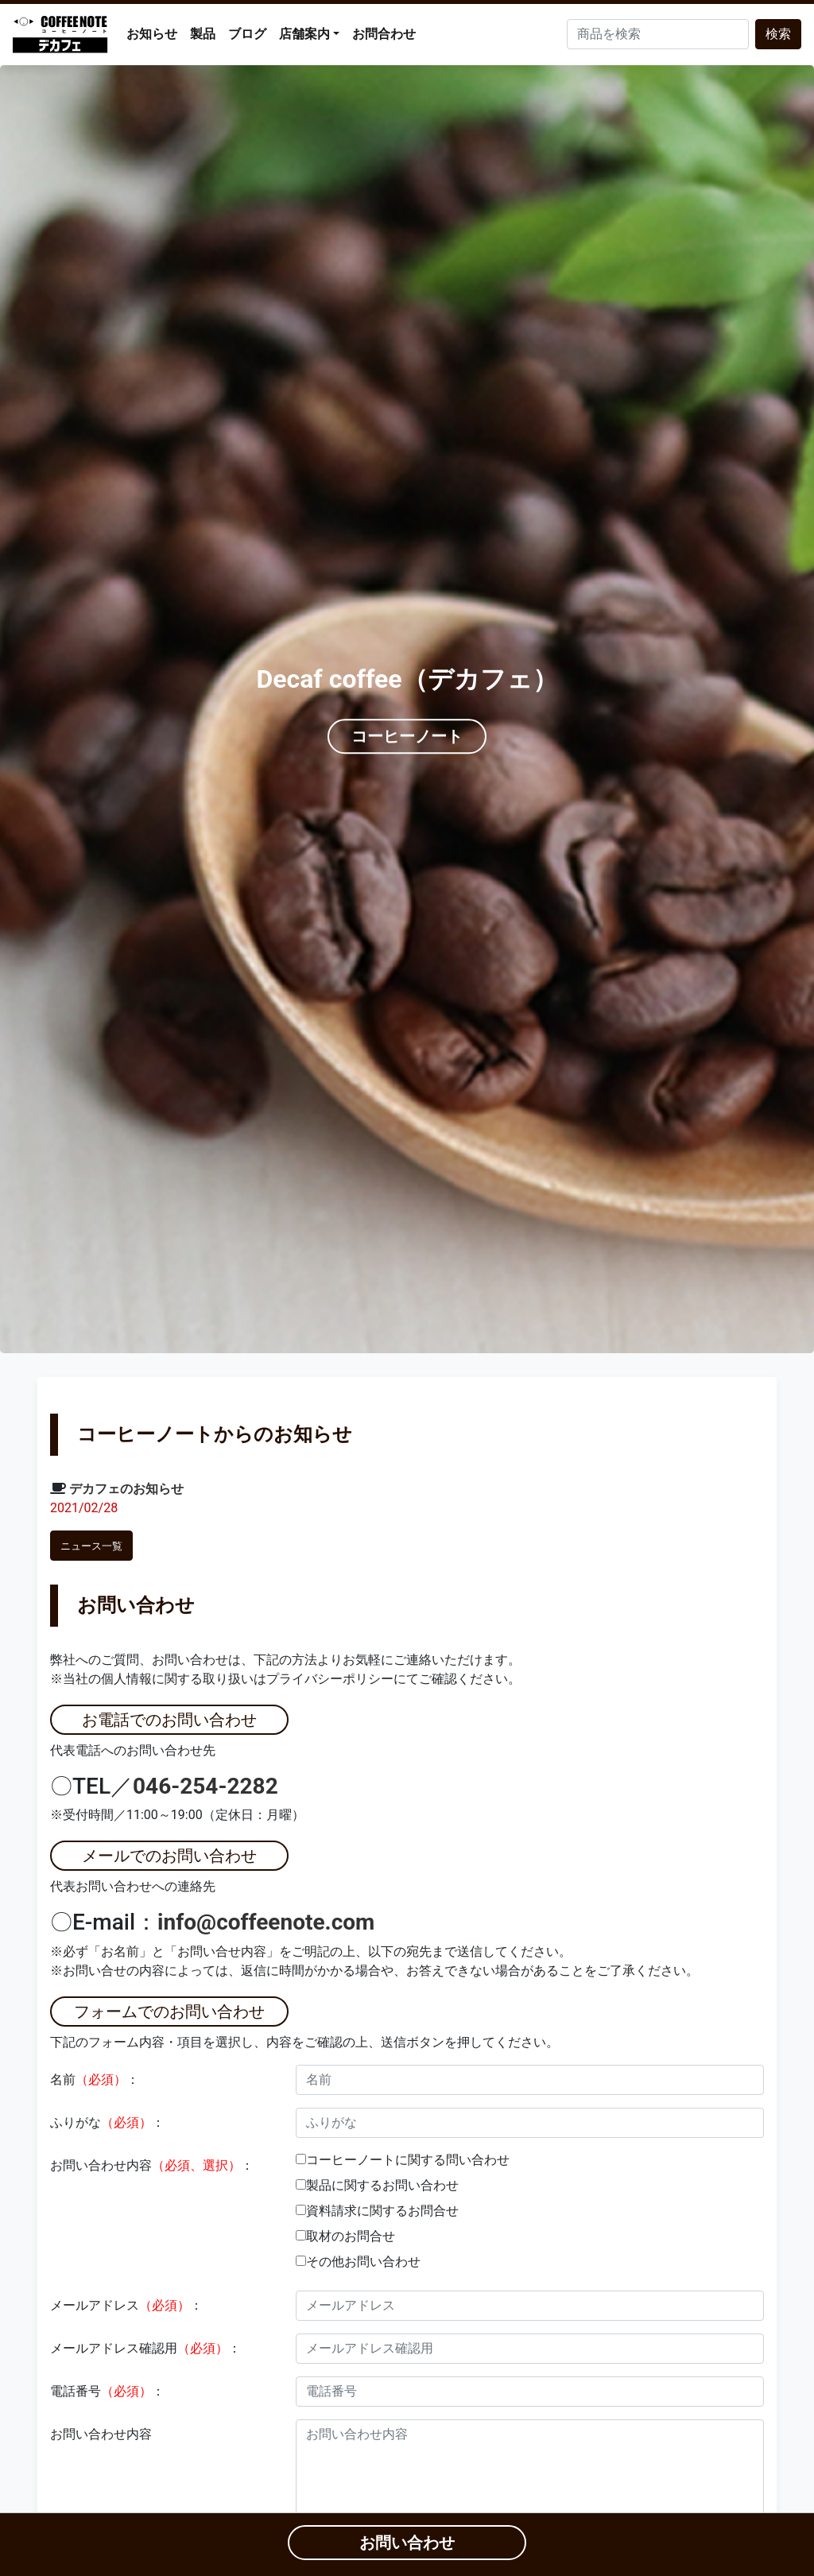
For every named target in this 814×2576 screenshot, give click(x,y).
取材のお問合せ (350, 2236)
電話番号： (107, 2391)
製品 (202, 33)
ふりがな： (107, 2122)
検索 (778, 33)
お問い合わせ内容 (101, 2434)
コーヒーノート (407, 737)
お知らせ (151, 33)
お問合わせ (384, 33)
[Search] (658, 34)
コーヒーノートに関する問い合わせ (408, 2159)
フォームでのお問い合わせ (169, 2011)
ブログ (247, 33)
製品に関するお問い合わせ (382, 2185)
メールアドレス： (126, 2305)
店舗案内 (304, 33)
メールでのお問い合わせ (169, 1855)
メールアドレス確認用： (145, 2348)
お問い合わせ (136, 1605)
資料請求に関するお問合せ (382, 2210)
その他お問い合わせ (363, 2261)
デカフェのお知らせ (126, 1488)
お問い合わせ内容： (152, 2165)
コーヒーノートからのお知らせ (214, 1434)
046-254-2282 (205, 1786)
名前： (94, 2079)
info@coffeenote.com (265, 1922)
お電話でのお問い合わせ (169, 1719)
